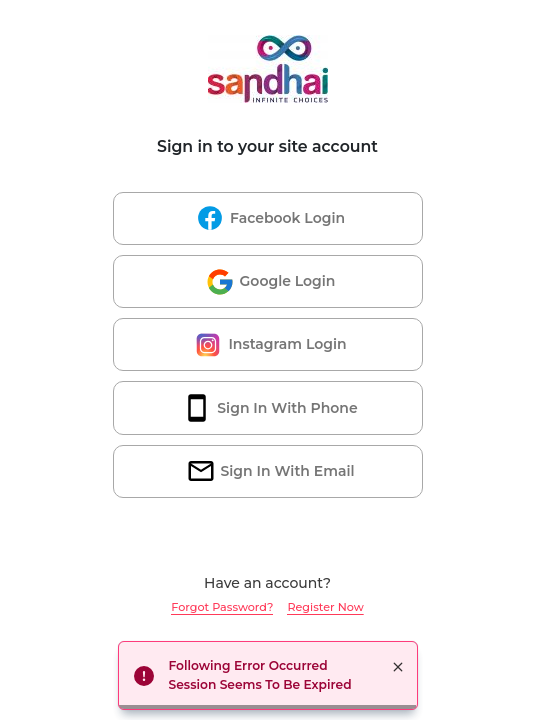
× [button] (398, 667)
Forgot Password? (222, 607)
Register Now (325, 607)
